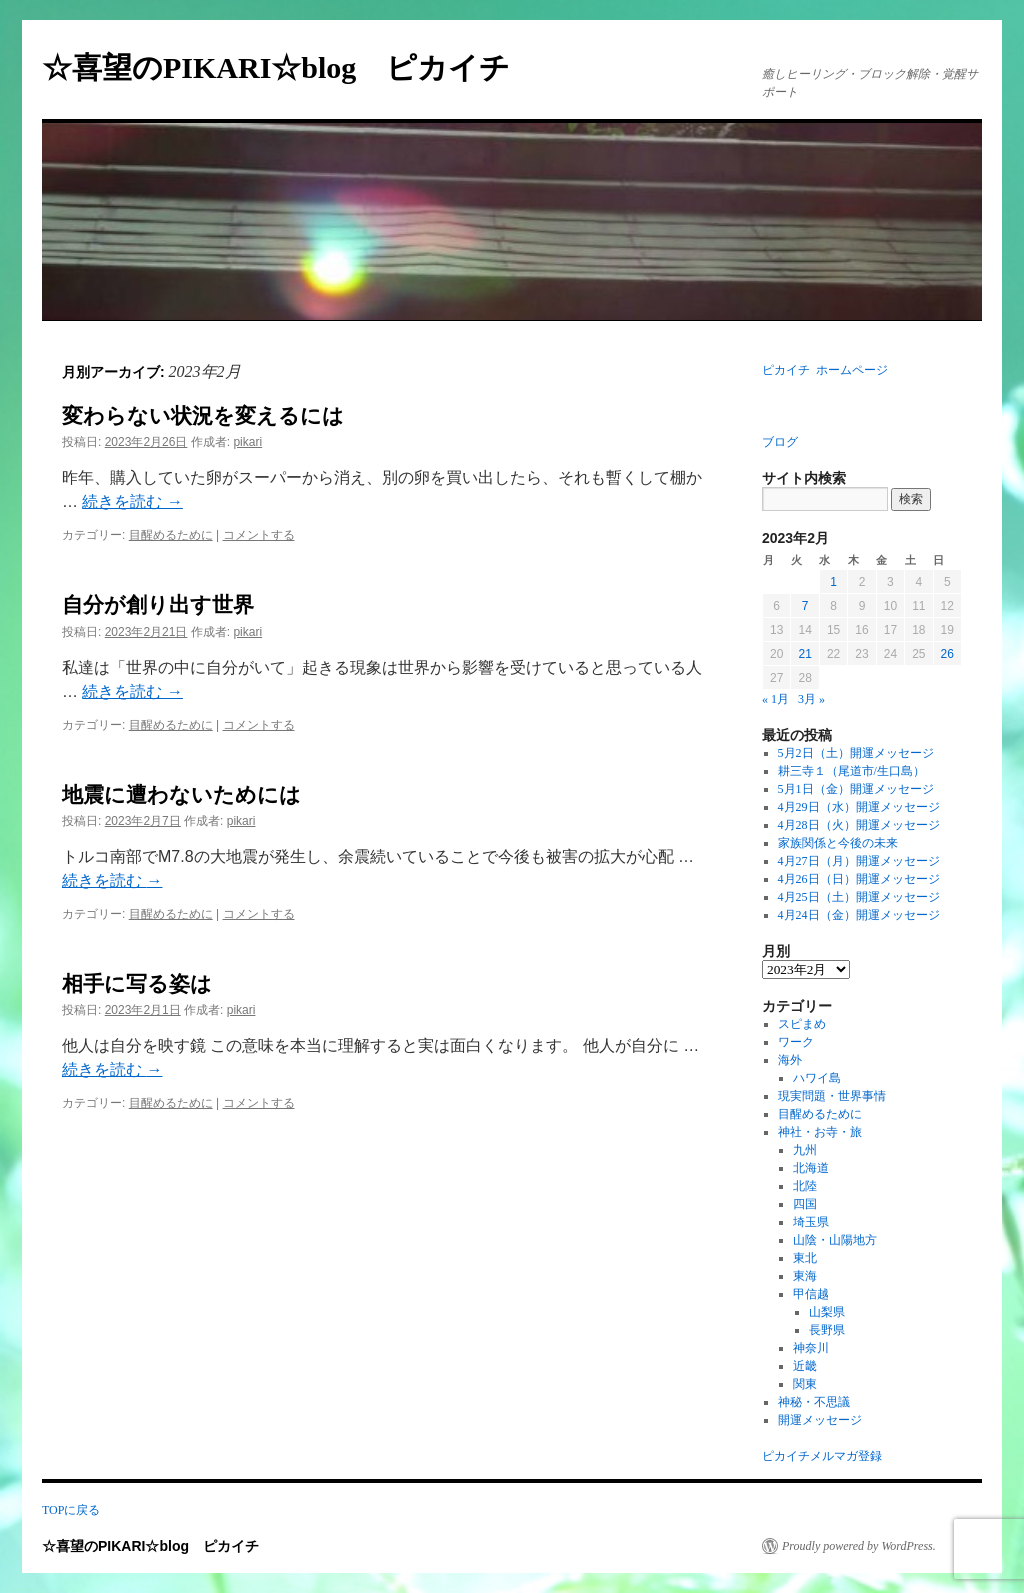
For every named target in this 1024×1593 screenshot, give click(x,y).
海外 (790, 1060)
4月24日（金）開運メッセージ (859, 915)
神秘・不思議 (814, 1402)
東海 (805, 1276)
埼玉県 (811, 1222)
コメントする (259, 535)
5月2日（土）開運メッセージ (856, 753)
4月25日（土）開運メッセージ (859, 897)
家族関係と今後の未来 (838, 843)
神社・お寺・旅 (820, 1132)
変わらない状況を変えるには (203, 416)
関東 (805, 1384)
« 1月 (775, 699)
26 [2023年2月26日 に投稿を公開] (947, 654)
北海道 (811, 1168)
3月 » (811, 699)
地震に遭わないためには (181, 795)
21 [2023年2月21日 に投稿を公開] (804, 654)
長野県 (827, 1330)
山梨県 (827, 1312)
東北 (805, 1258)
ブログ (780, 442)
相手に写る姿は (137, 984)
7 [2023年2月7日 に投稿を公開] (805, 606)
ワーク (796, 1042)
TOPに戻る (71, 1510)
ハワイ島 (817, 1078)
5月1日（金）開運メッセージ (856, 789)
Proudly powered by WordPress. (859, 1546)
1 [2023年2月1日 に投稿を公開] (833, 582)
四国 (805, 1204)
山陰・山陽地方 (835, 1240)
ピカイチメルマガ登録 (822, 1456)
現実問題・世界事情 (832, 1096)
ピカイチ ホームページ (825, 370)
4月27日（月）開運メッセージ (859, 861)
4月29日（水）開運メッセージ (859, 807)
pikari (247, 442)
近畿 (805, 1366)
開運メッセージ (820, 1420)
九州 (805, 1150)
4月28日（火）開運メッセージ (859, 825)
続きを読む (132, 501)
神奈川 (811, 1348)
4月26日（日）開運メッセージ (859, 879)
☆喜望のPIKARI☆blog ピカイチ (291, 67)
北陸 (805, 1186)
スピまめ (802, 1024)
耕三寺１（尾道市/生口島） (851, 771)
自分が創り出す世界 (158, 605)
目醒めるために (171, 535)
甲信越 (811, 1294)
